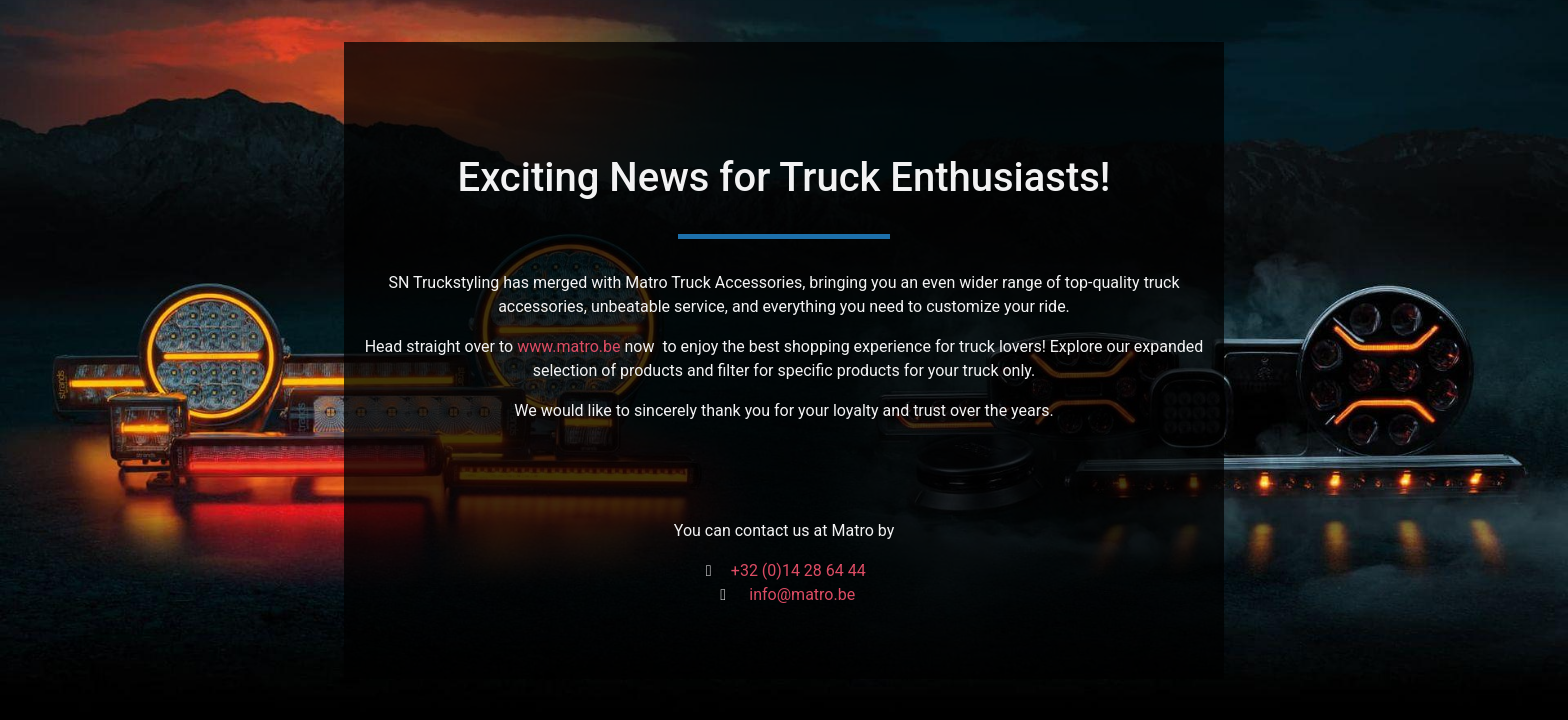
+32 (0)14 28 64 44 (798, 570)
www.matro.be (568, 346)
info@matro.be (802, 594)
